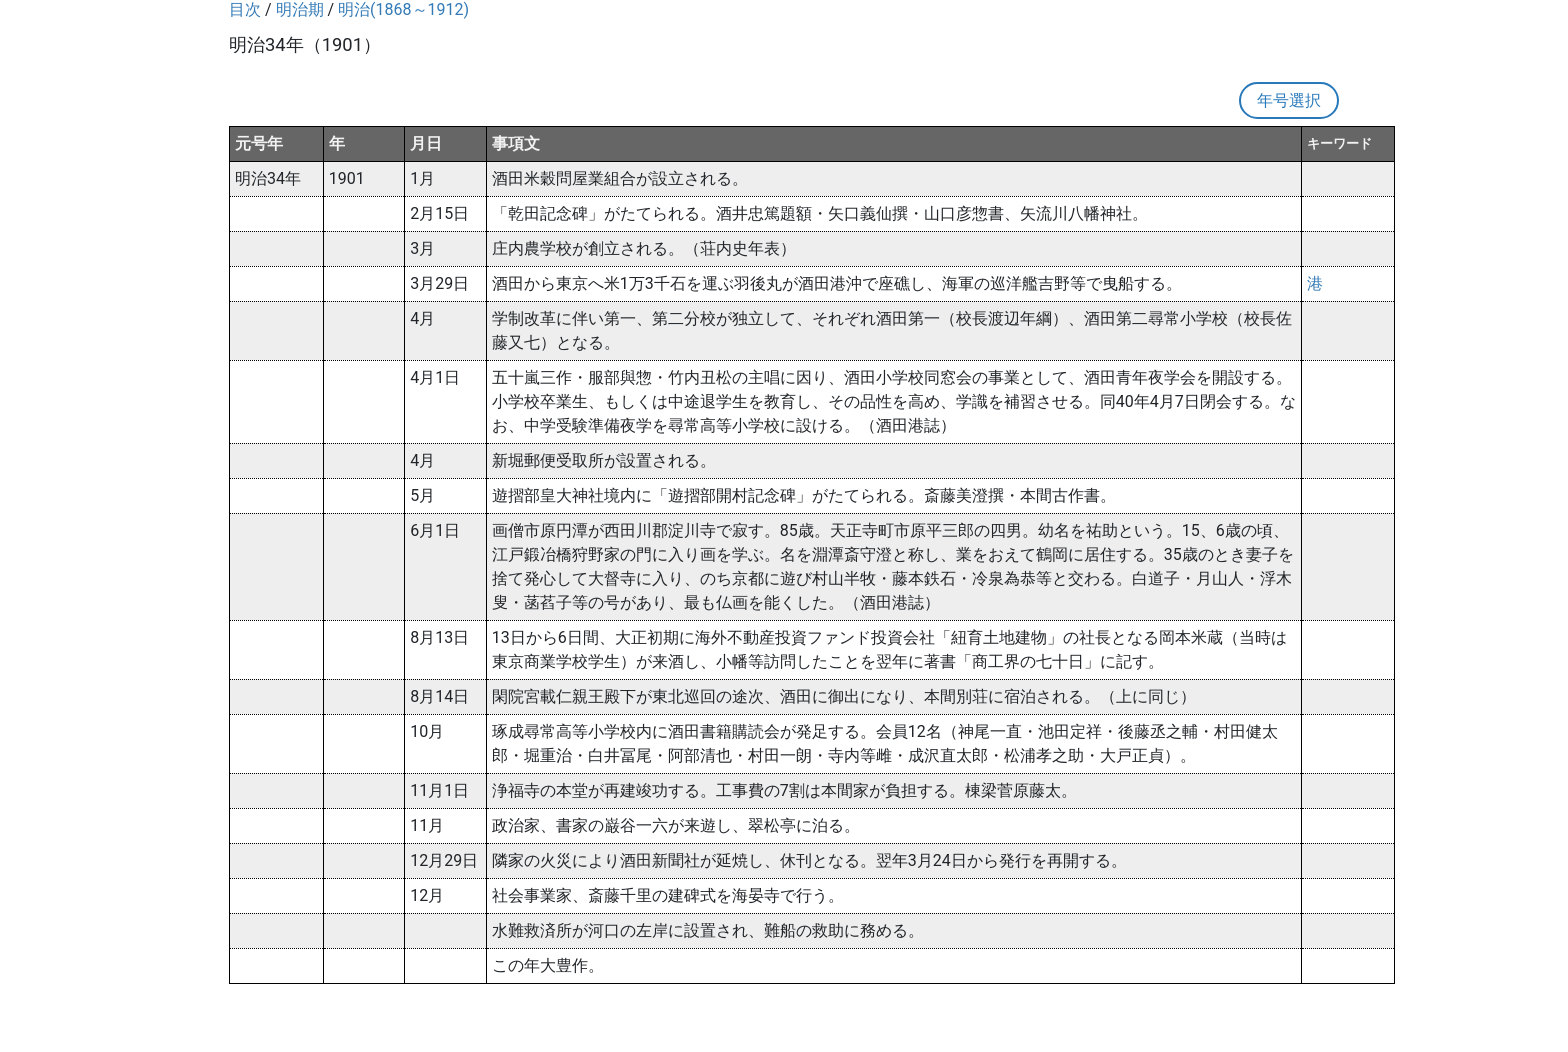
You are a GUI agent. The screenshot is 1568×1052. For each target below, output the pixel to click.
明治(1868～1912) (403, 9)
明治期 (300, 9)
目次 (245, 9)
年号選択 (1289, 100)
